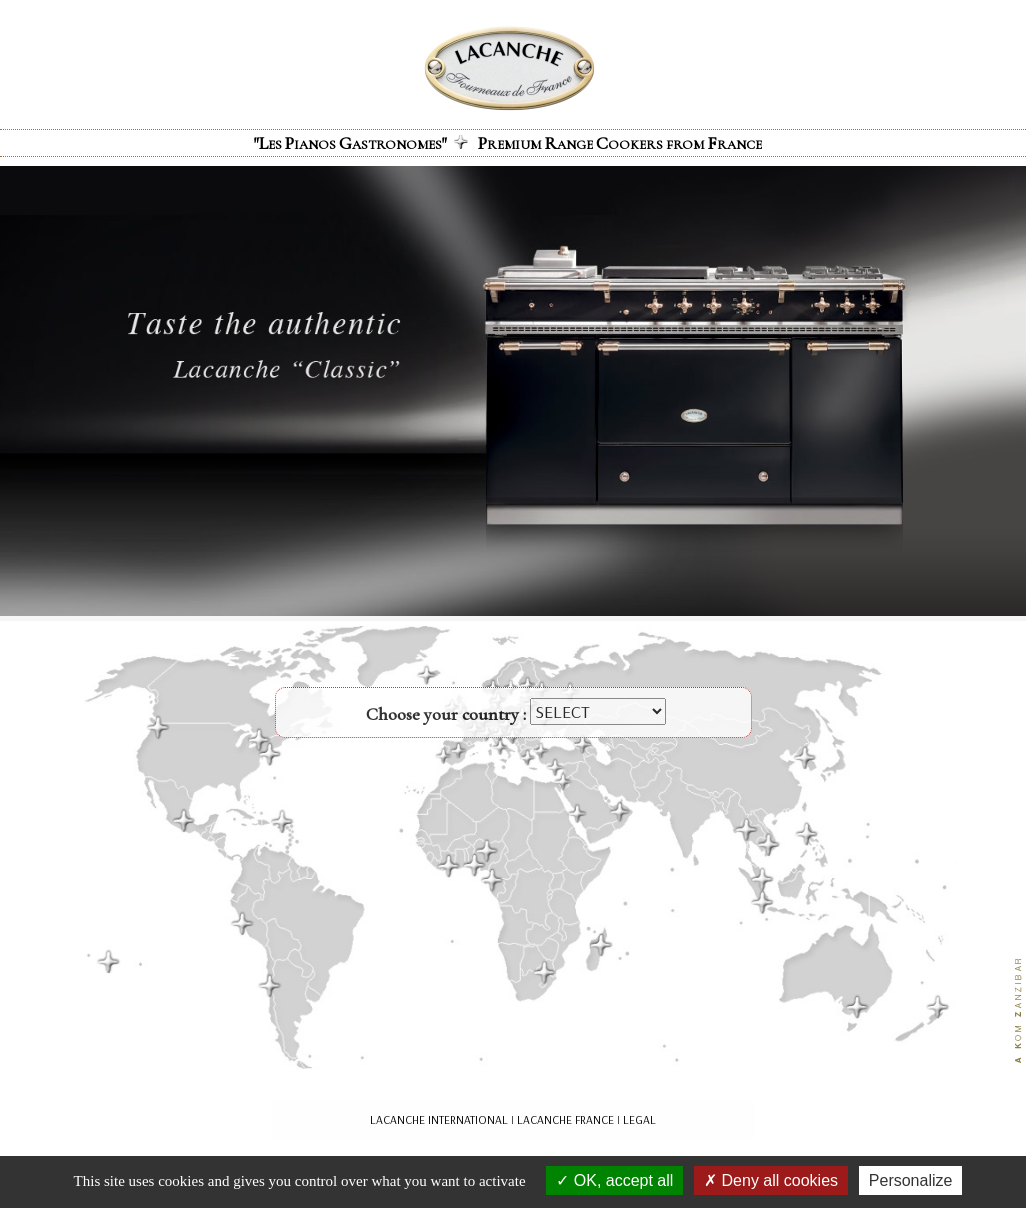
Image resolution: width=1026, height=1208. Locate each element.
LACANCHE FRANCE (565, 1119)
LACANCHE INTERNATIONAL (439, 1119)
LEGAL (639, 1119)
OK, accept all (614, 1180)
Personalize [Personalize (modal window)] (911, 1180)
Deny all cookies (771, 1180)
